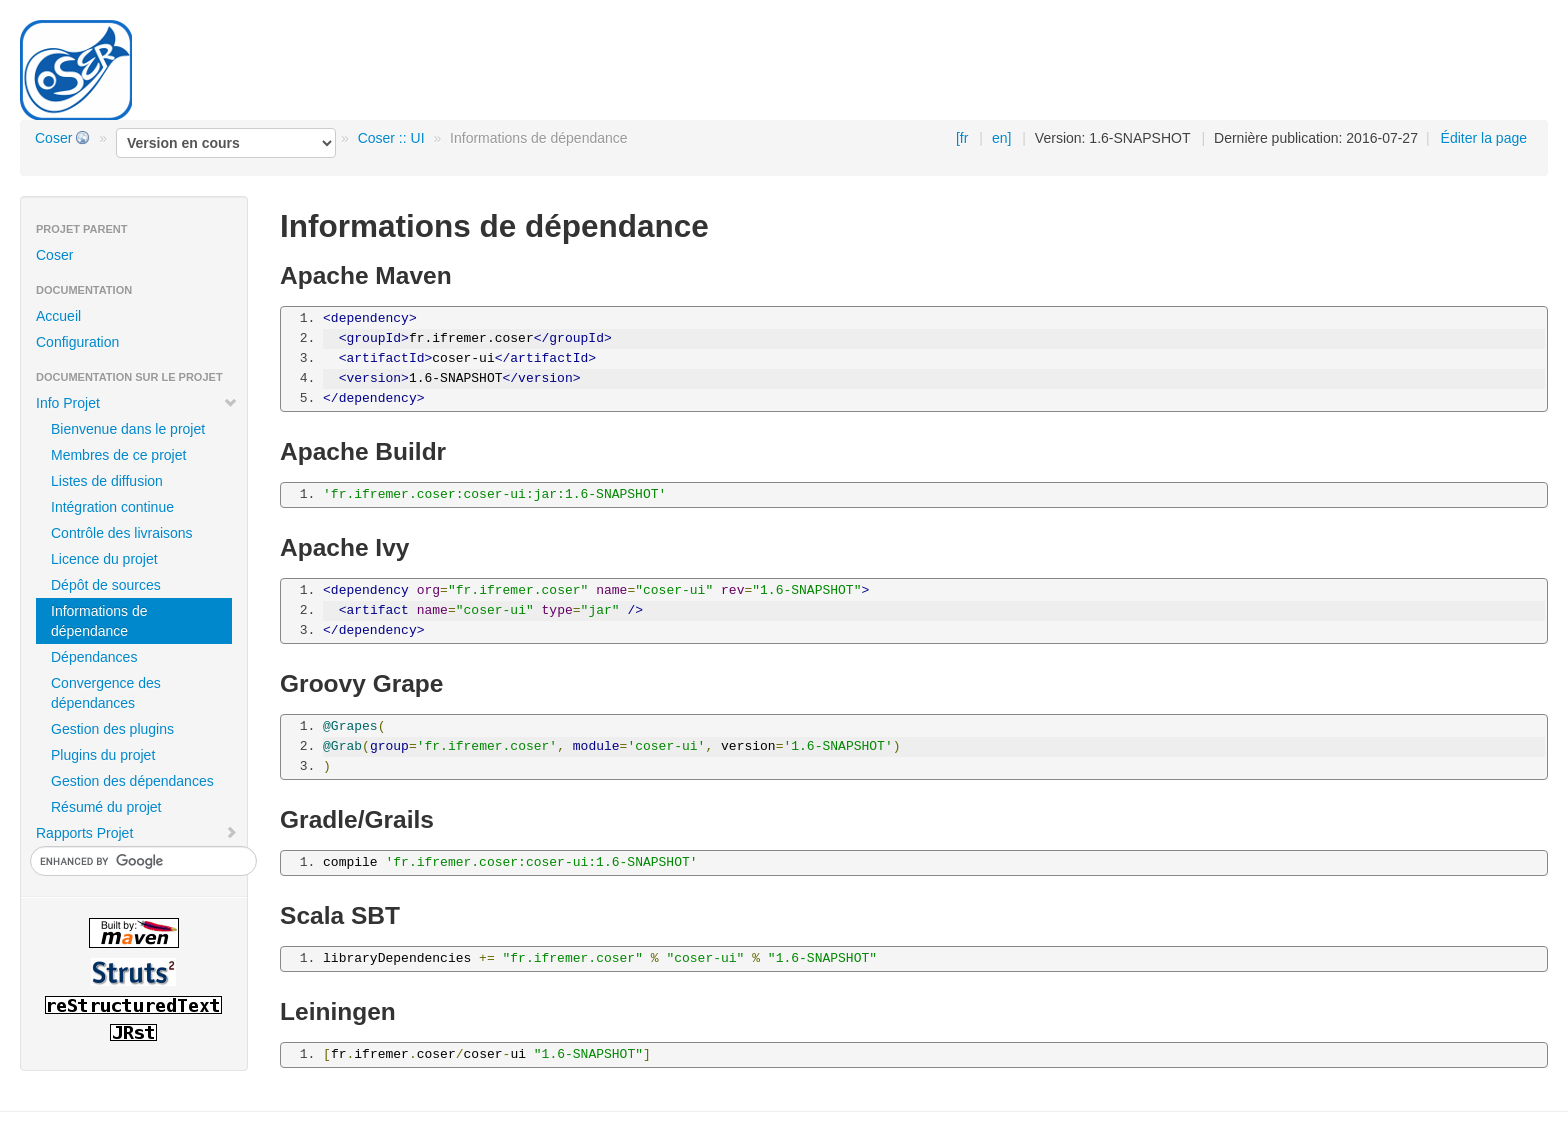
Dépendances (94, 657)
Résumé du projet (106, 807)
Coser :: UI (391, 138)
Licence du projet (104, 559)
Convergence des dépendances (106, 693)
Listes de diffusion (107, 481)
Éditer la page (1484, 138)
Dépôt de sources (106, 585)
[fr (962, 138)
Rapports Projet (137, 833)
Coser (53, 138)
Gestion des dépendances (132, 781)
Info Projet (137, 403)
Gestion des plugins (112, 729)
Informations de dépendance (99, 621)
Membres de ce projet (118, 455)
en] (1001, 138)
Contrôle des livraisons (122, 533)
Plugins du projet (103, 755)
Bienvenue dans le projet (128, 429)
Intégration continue (112, 507)
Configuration (77, 342)
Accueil (58, 316)
